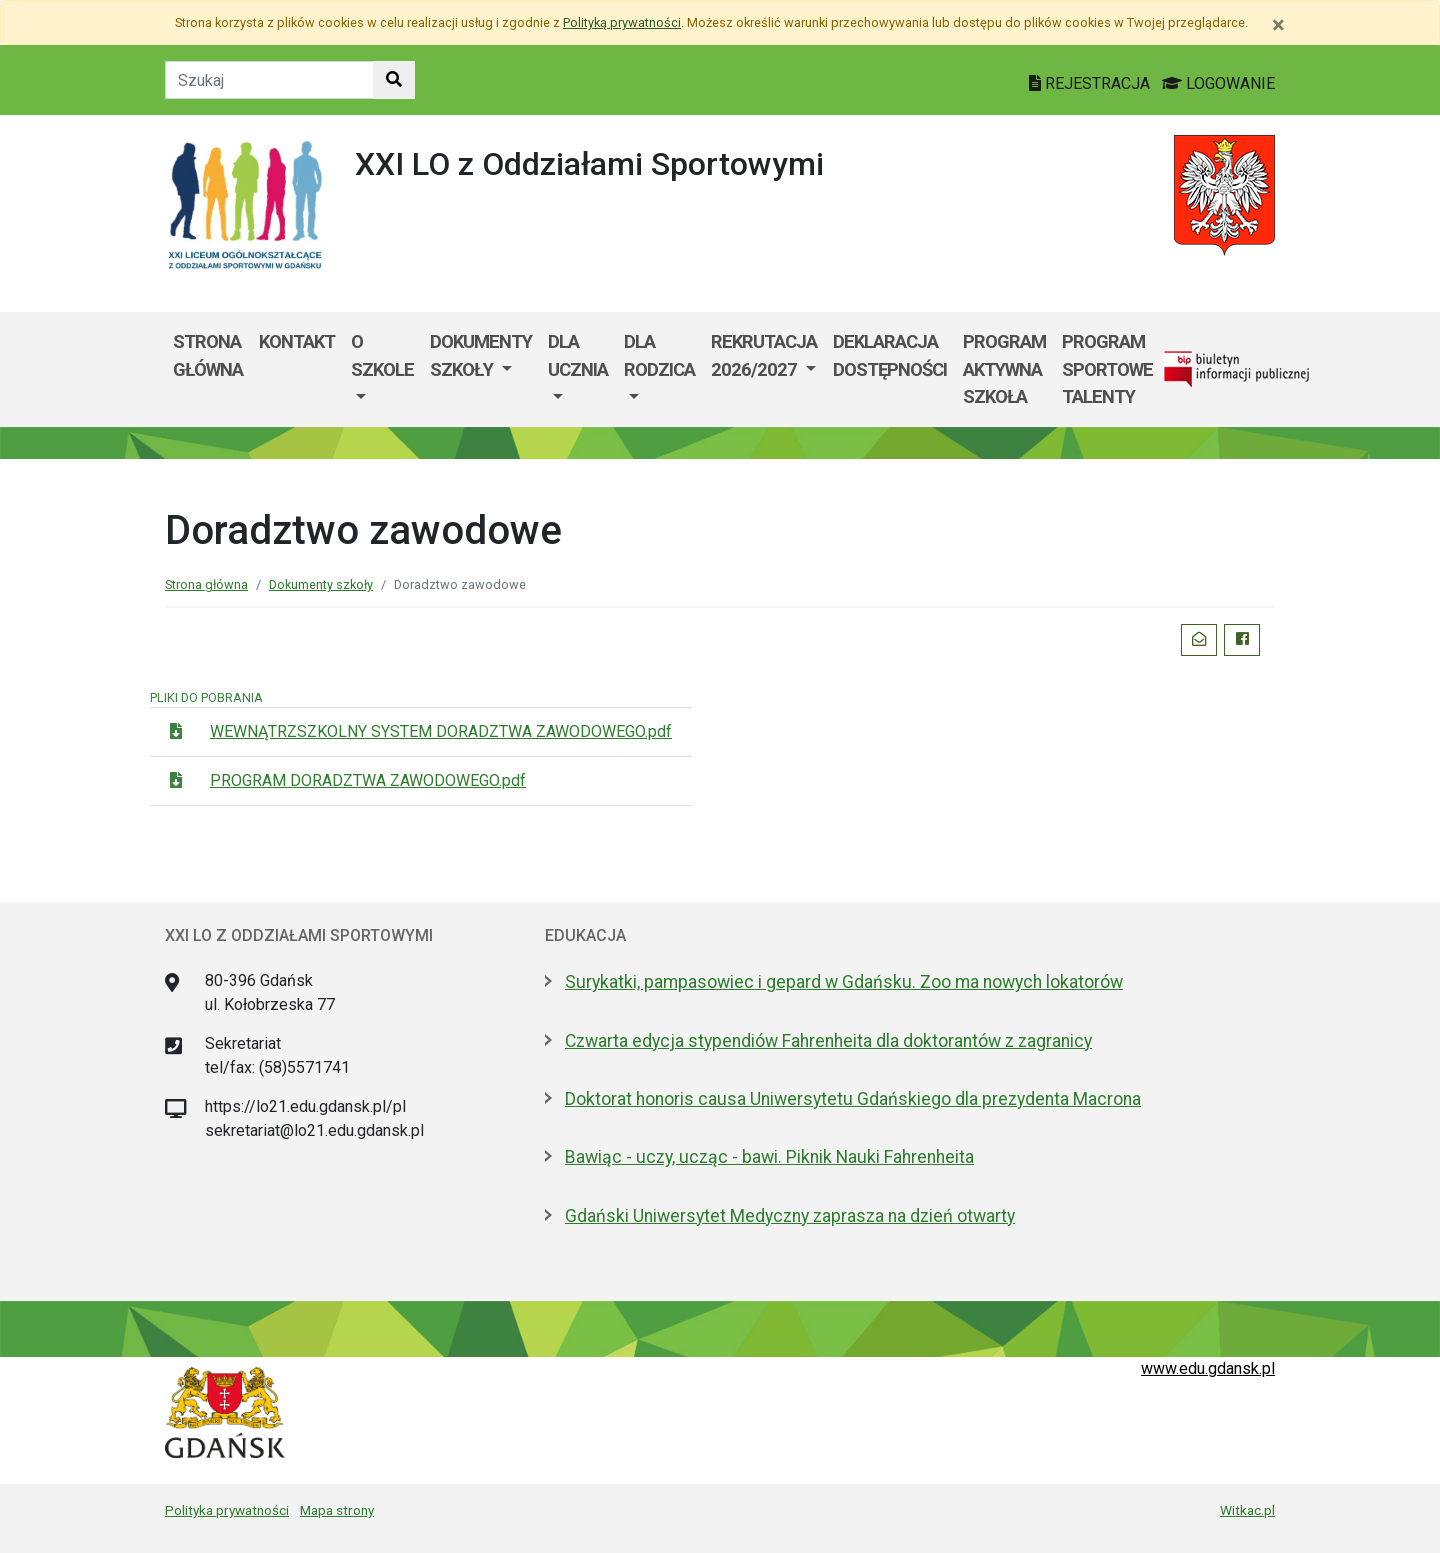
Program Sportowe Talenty (1107, 369)
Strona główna (208, 355)
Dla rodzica (659, 355)
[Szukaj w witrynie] (394, 80)
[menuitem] (382, 369)
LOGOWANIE (1218, 83)
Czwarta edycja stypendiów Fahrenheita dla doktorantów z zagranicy (828, 1041)
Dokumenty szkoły (481, 355)
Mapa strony (337, 1510)
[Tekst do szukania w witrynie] (269, 80)
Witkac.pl (1247, 1510)
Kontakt (297, 341)
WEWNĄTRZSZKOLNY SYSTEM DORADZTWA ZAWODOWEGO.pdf (441, 731)
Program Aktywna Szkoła (1004, 369)
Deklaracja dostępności (890, 355)
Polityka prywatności (227, 1510)
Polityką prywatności (622, 22)
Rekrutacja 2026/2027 (764, 355)
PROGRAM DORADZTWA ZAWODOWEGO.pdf (368, 780)
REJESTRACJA (1091, 83)
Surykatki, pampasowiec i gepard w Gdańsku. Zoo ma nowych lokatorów (844, 982)
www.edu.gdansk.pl (1208, 1368)
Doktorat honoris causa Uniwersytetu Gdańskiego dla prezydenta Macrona (853, 1099)
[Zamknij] (1278, 25)
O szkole (382, 355)
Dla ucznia (578, 355)
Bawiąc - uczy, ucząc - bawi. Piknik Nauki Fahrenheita (769, 1157)
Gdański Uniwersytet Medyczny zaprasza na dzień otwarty (790, 1216)
